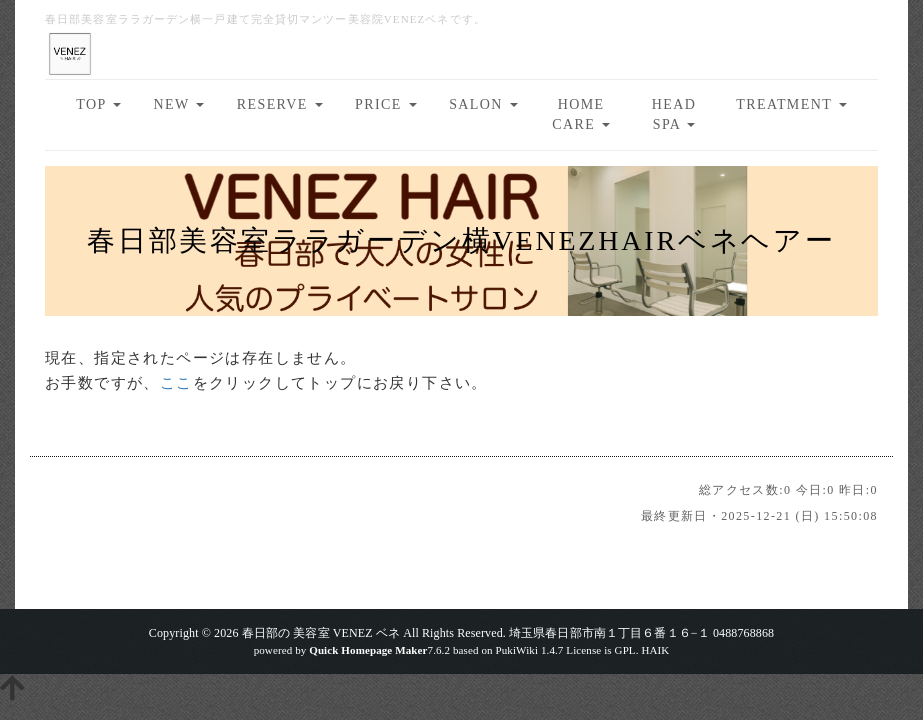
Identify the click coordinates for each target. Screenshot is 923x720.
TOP (98, 104)
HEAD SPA (674, 114)
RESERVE (280, 104)
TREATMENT (791, 104)
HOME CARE (581, 114)
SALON (483, 104)
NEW (179, 104)
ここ (176, 383)
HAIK (655, 650)
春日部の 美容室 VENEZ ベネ (322, 633)
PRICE (386, 104)
